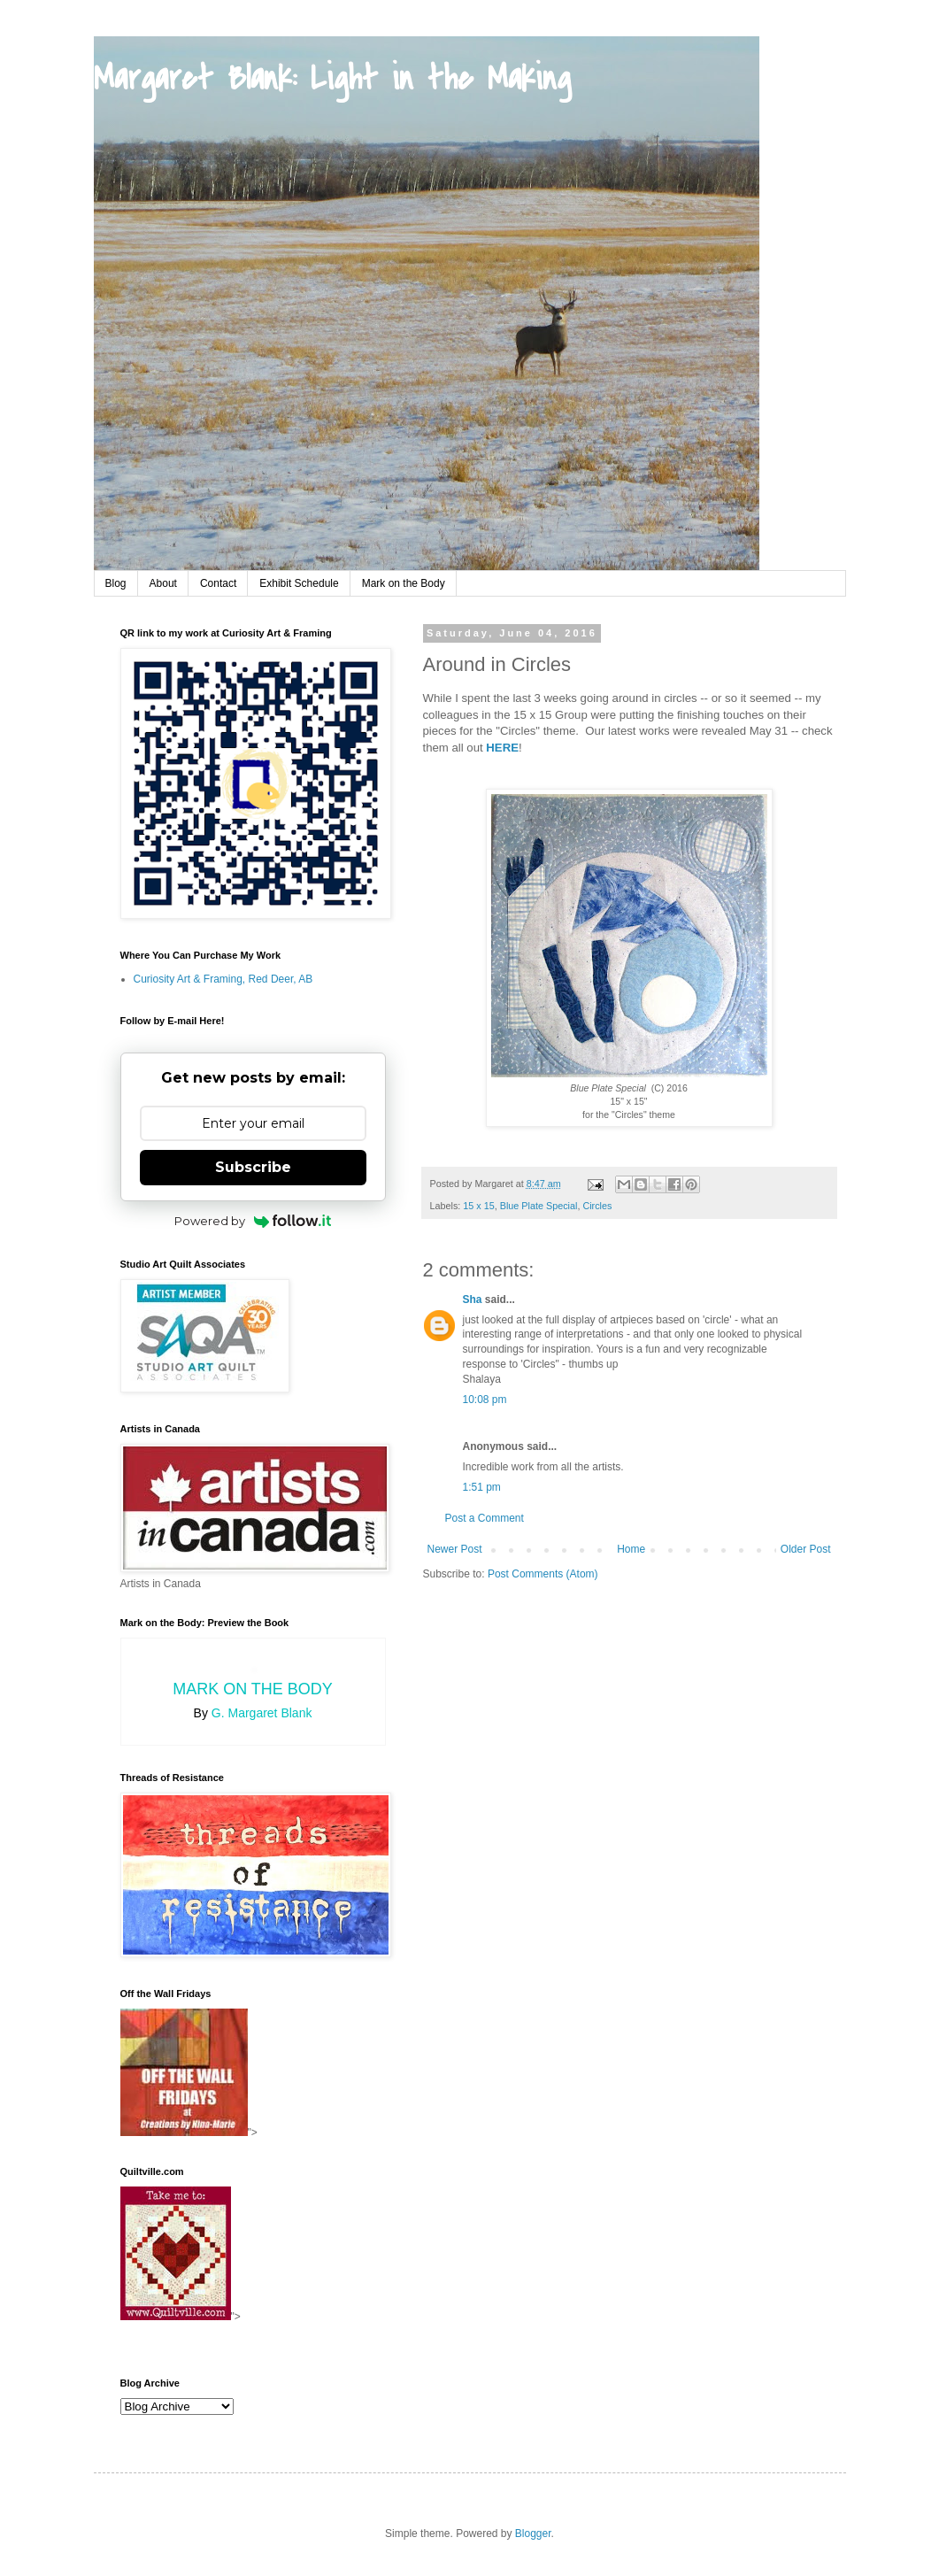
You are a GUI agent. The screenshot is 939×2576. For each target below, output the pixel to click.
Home (631, 1549)
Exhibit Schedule (298, 583)
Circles (597, 1205)
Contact (218, 583)
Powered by (252, 1221)
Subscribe (253, 1167)
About (163, 583)
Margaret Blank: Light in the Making (332, 79)
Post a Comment (484, 1518)
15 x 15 (478, 1205)
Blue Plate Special (539, 1205)
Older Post (806, 1549)
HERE (502, 747)
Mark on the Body (403, 583)
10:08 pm (485, 1399)
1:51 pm (482, 1487)
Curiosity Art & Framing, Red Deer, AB (223, 979)
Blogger (533, 2533)
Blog (116, 583)
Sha (472, 1299)
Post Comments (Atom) (543, 1574)
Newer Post (454, 1549)
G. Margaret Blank (262, 1713)
